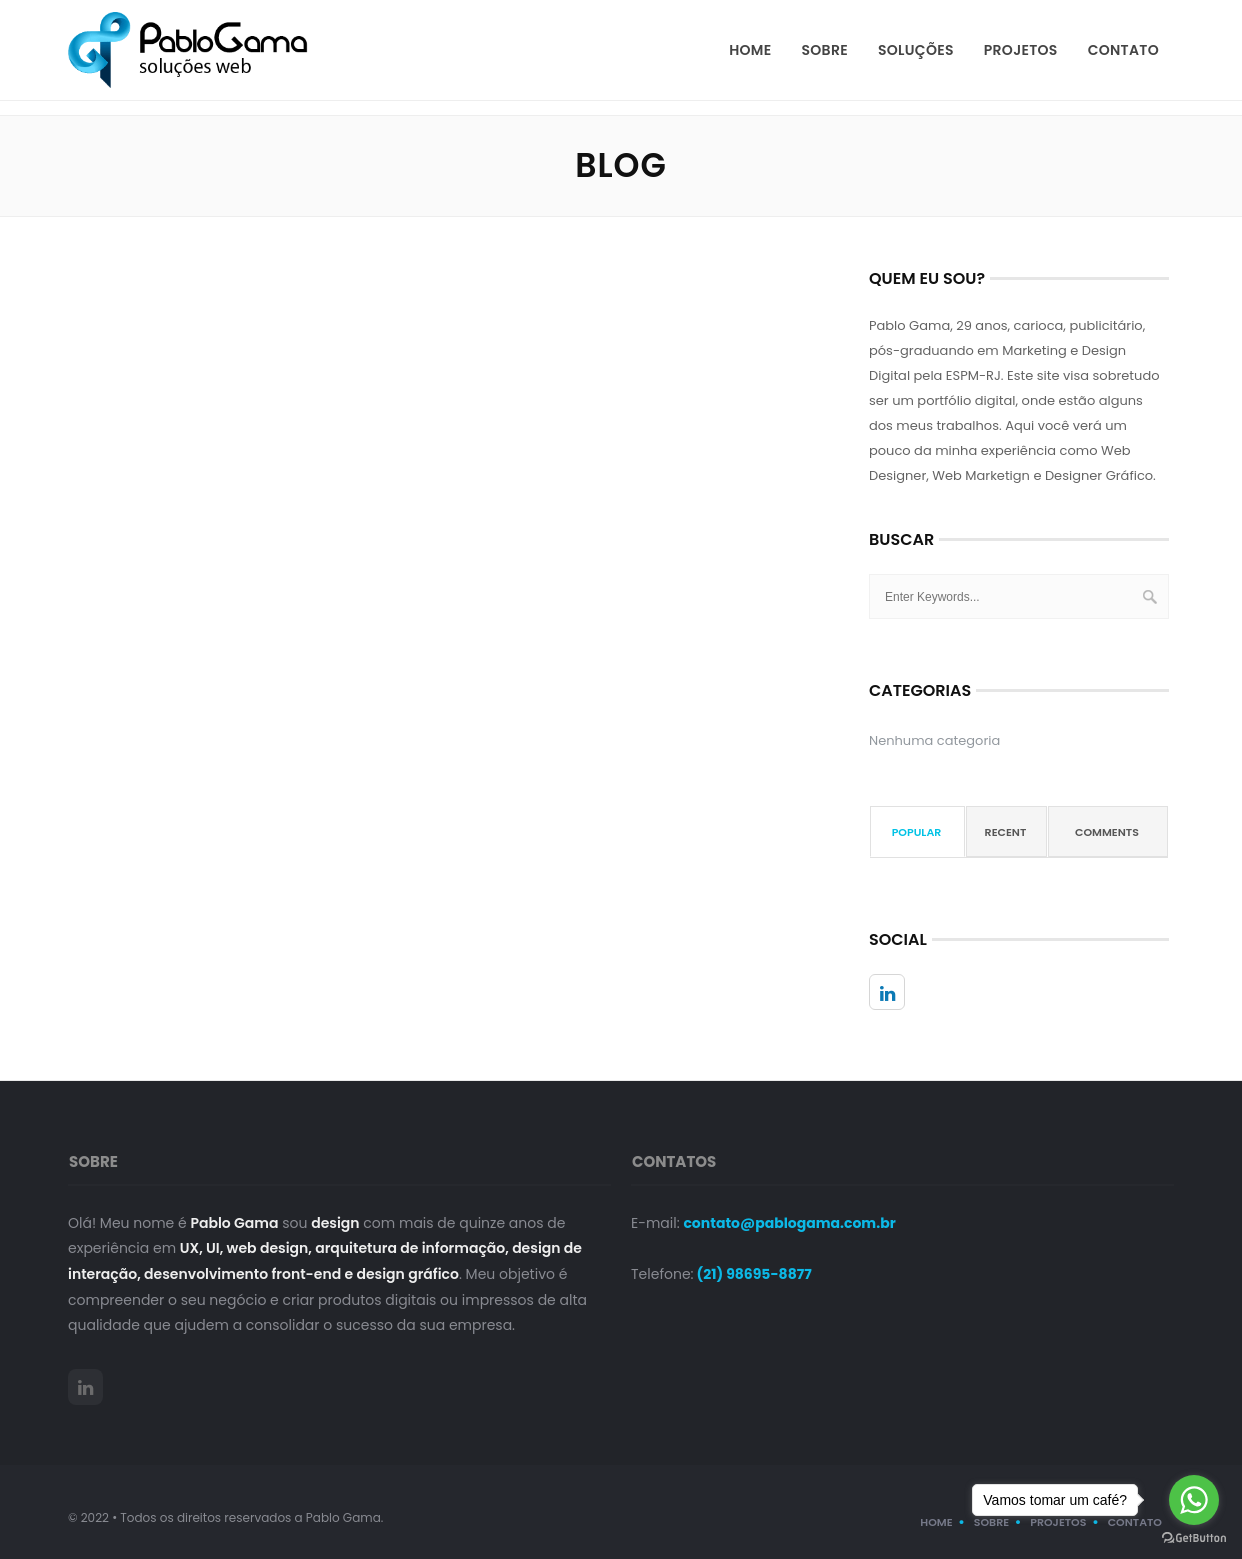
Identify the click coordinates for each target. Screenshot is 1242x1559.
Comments (1107, 832)
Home (750, 50)
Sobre (825, 50)
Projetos (1021, 50)
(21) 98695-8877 (753, 1274)
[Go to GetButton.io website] (1194, 1538)
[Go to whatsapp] (1194, 1500)
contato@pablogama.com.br (789, 1223)
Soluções (916, 50)
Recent (1006, 832)
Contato (1123, 50)
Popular (917, 832)
